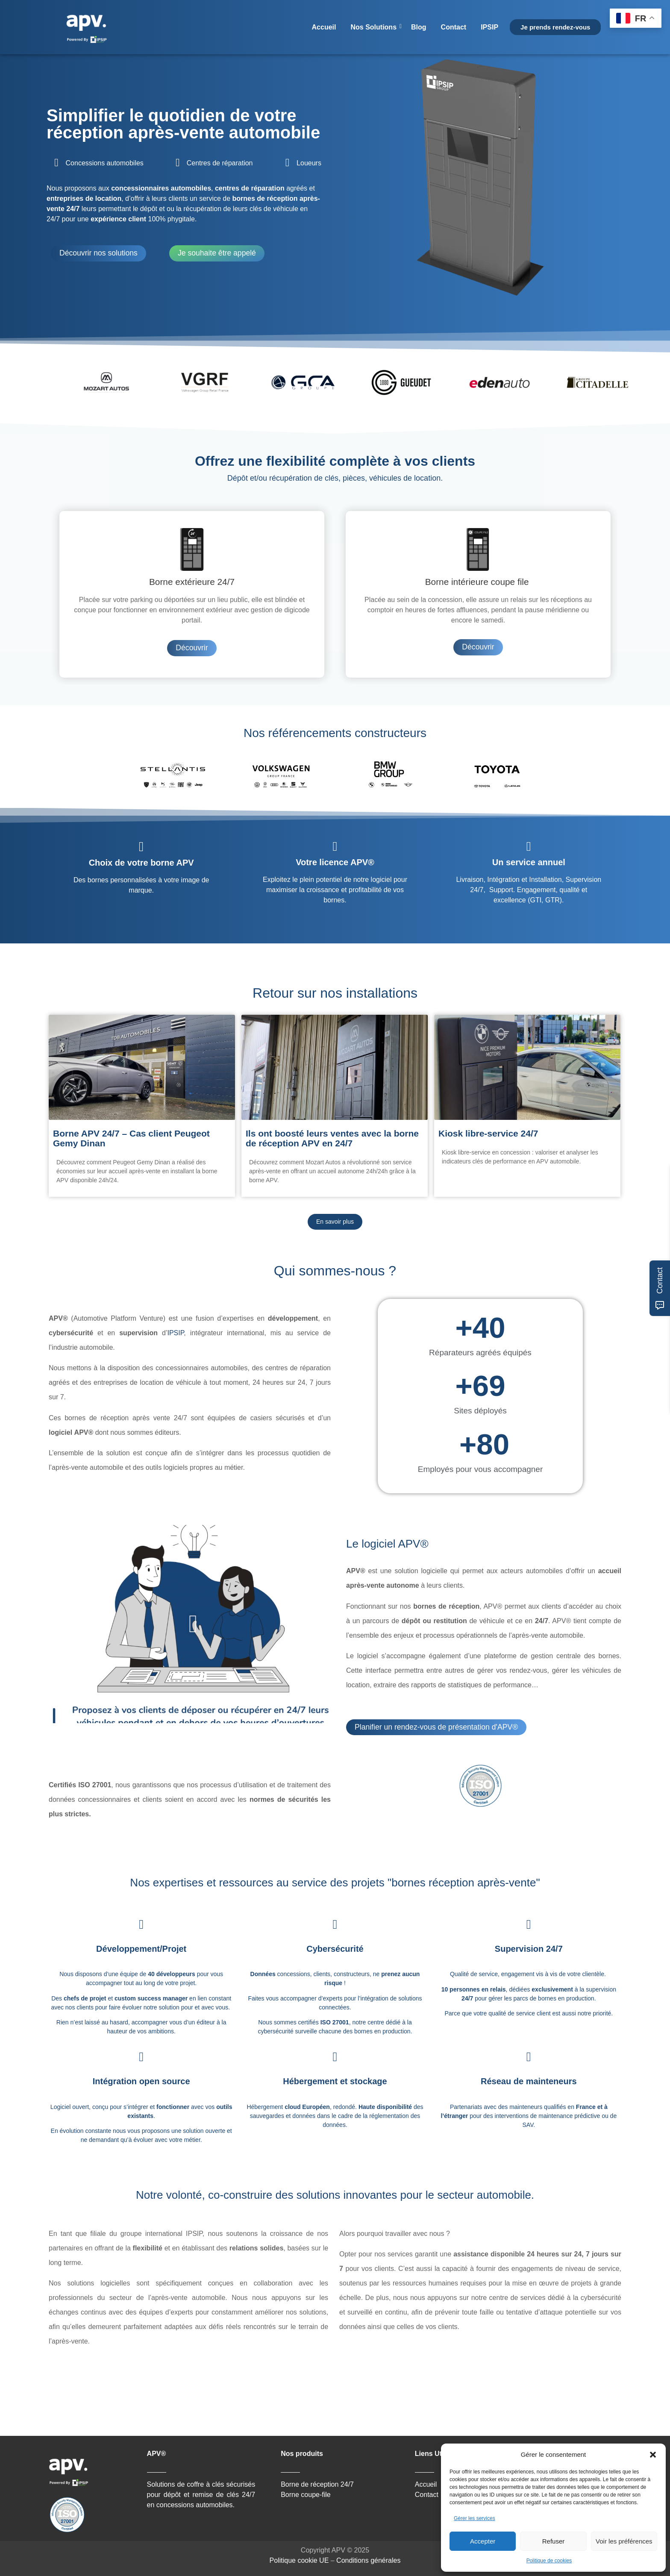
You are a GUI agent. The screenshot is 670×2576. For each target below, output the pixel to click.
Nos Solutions (375, 27)
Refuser (553, 2541)
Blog (418, 27)
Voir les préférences (624, 2541)
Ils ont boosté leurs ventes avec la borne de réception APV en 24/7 (332, 1138)
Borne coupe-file (306, 2494)
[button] (653, 2454)
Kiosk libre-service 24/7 (488, 1133)
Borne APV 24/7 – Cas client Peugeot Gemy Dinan (131, 1138)
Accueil (324, 27)
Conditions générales (368, 2560)
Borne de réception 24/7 (317, 2484)
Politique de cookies (549, 2561)
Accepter (482, 2541)
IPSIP (489, 27)
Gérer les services (474, 2518)
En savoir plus (335, 1221)
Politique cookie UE (299, 2560)
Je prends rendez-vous (555, 27)
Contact (454, 27)
